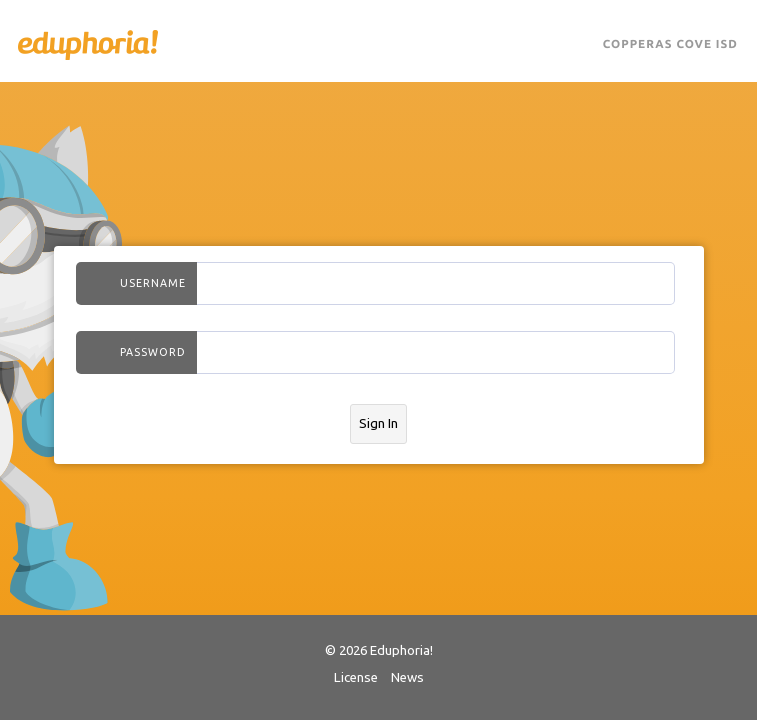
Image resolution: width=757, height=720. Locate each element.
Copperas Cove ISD (670, 44)
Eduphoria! (88, 45)
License (356, 677)
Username (153, 283)
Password (153, 352)
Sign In (378, 423)
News (407, 677)
